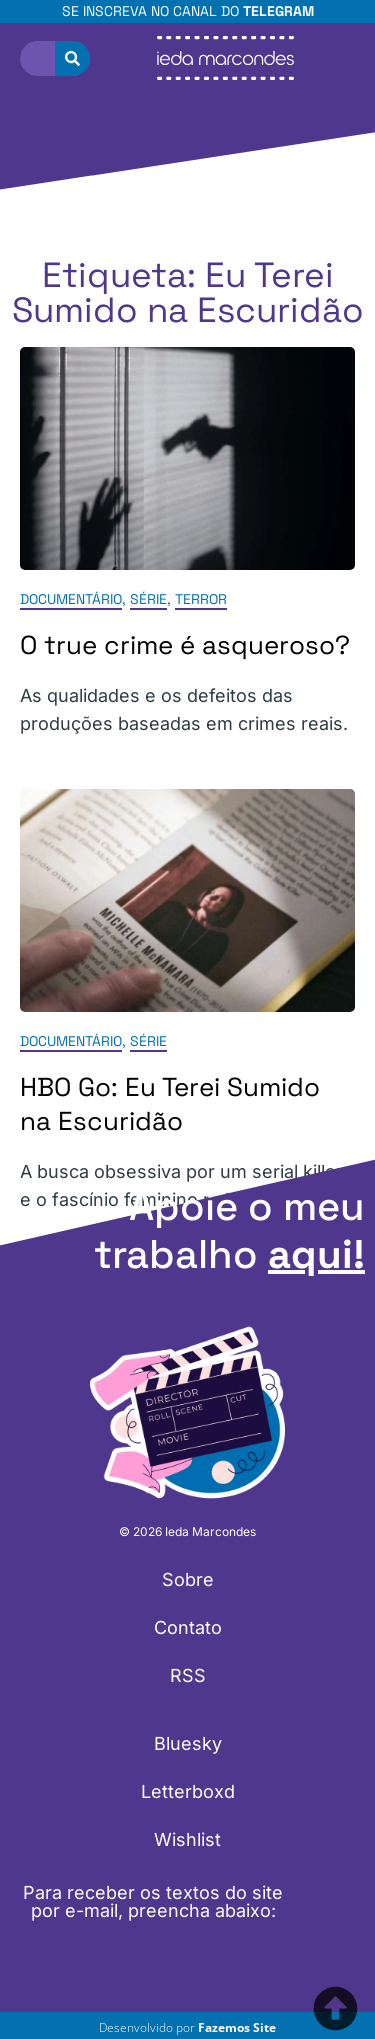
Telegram (278, 11)
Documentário (71, 600)
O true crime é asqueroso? (185, 646)
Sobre (188, 1579)
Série (148, 600)
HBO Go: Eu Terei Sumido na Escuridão (170, 1104)
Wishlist (187, 1839)
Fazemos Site (237, 2027)
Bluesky (188, 1743)
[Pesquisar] (72, 58)
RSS (188, 1675)
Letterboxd (188, 1791)
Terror (201, 600)
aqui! (316, 1254)
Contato (188, 1627)
